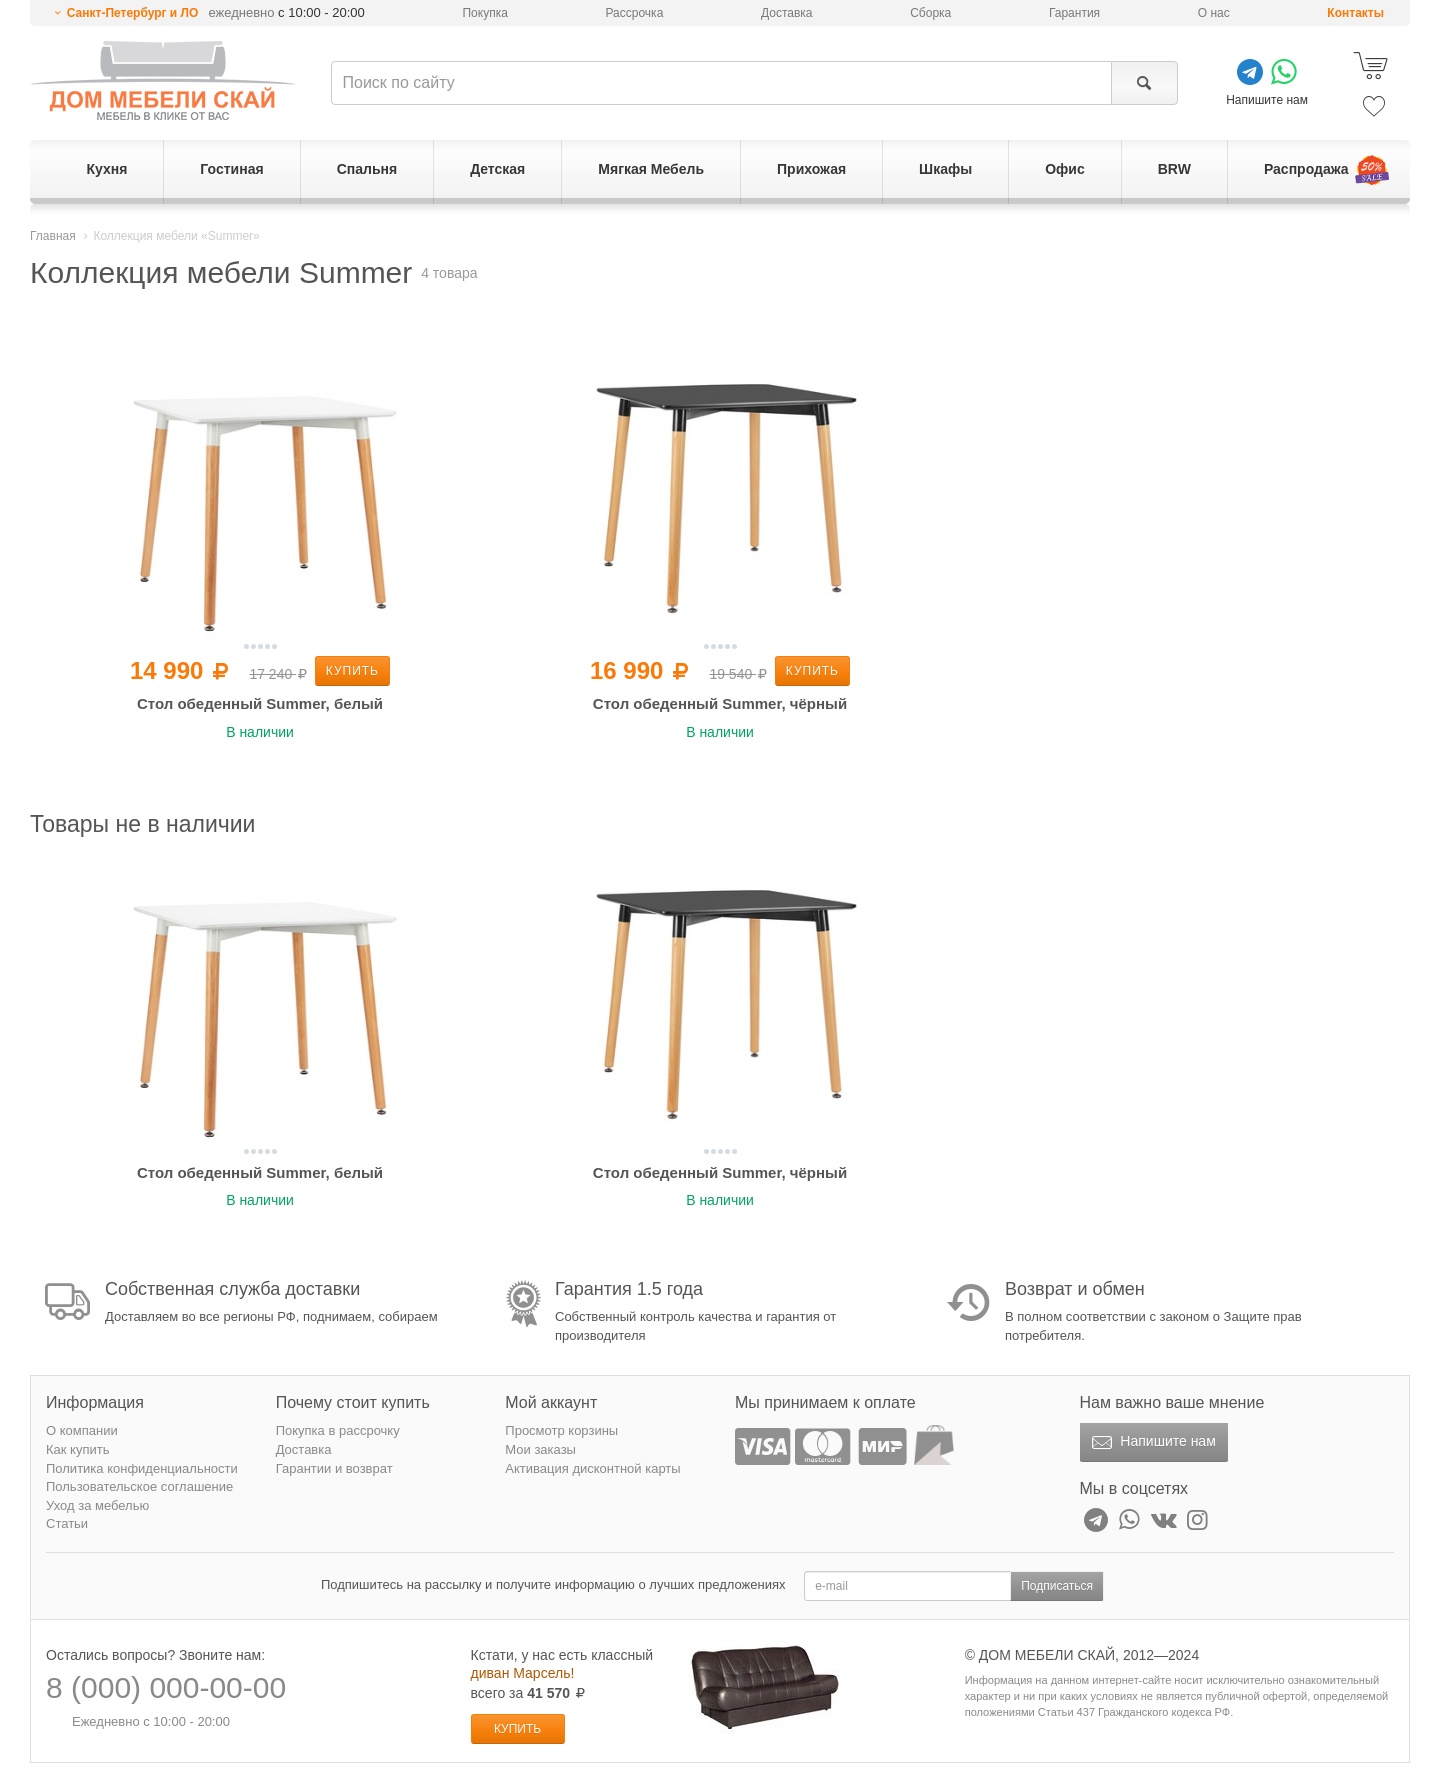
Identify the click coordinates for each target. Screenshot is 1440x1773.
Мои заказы (540, 1449)
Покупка (484, 13)
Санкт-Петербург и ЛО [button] (133, 13)
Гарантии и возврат (334, 1468)
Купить (352, 671)
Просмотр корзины (561, 1430)
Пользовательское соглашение (139, 1486)
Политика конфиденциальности (142, 1468)
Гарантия (1074, 13)
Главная (53, 236)
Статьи (67, 1523)
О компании (82, 1430)
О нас (1214, 13)
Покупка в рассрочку (338, 1430)
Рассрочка (635, 13)
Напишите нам (1151, 1443)
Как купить (77, 1449)
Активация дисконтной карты (592, 1468)
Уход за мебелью (97, 1505)
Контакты (1355, 13)
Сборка (930, 13)
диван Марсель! (523, 1673)
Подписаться (1057, 1586)
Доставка (787, 13)
